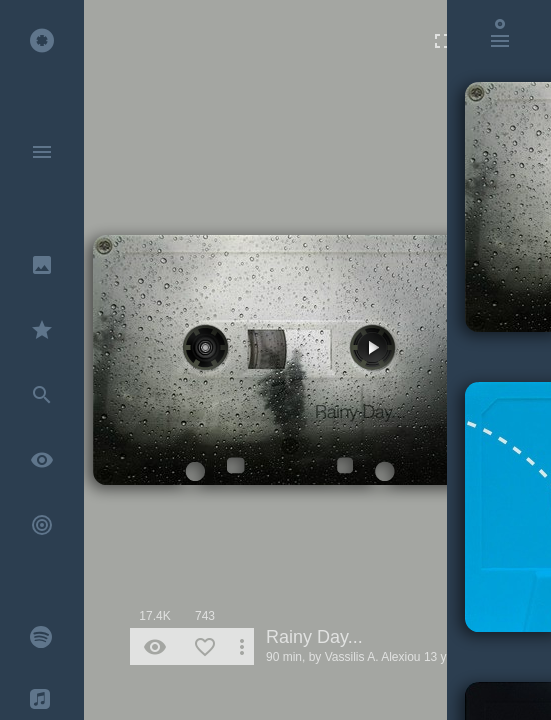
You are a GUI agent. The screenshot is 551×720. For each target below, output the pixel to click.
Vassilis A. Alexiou (373, 657)
